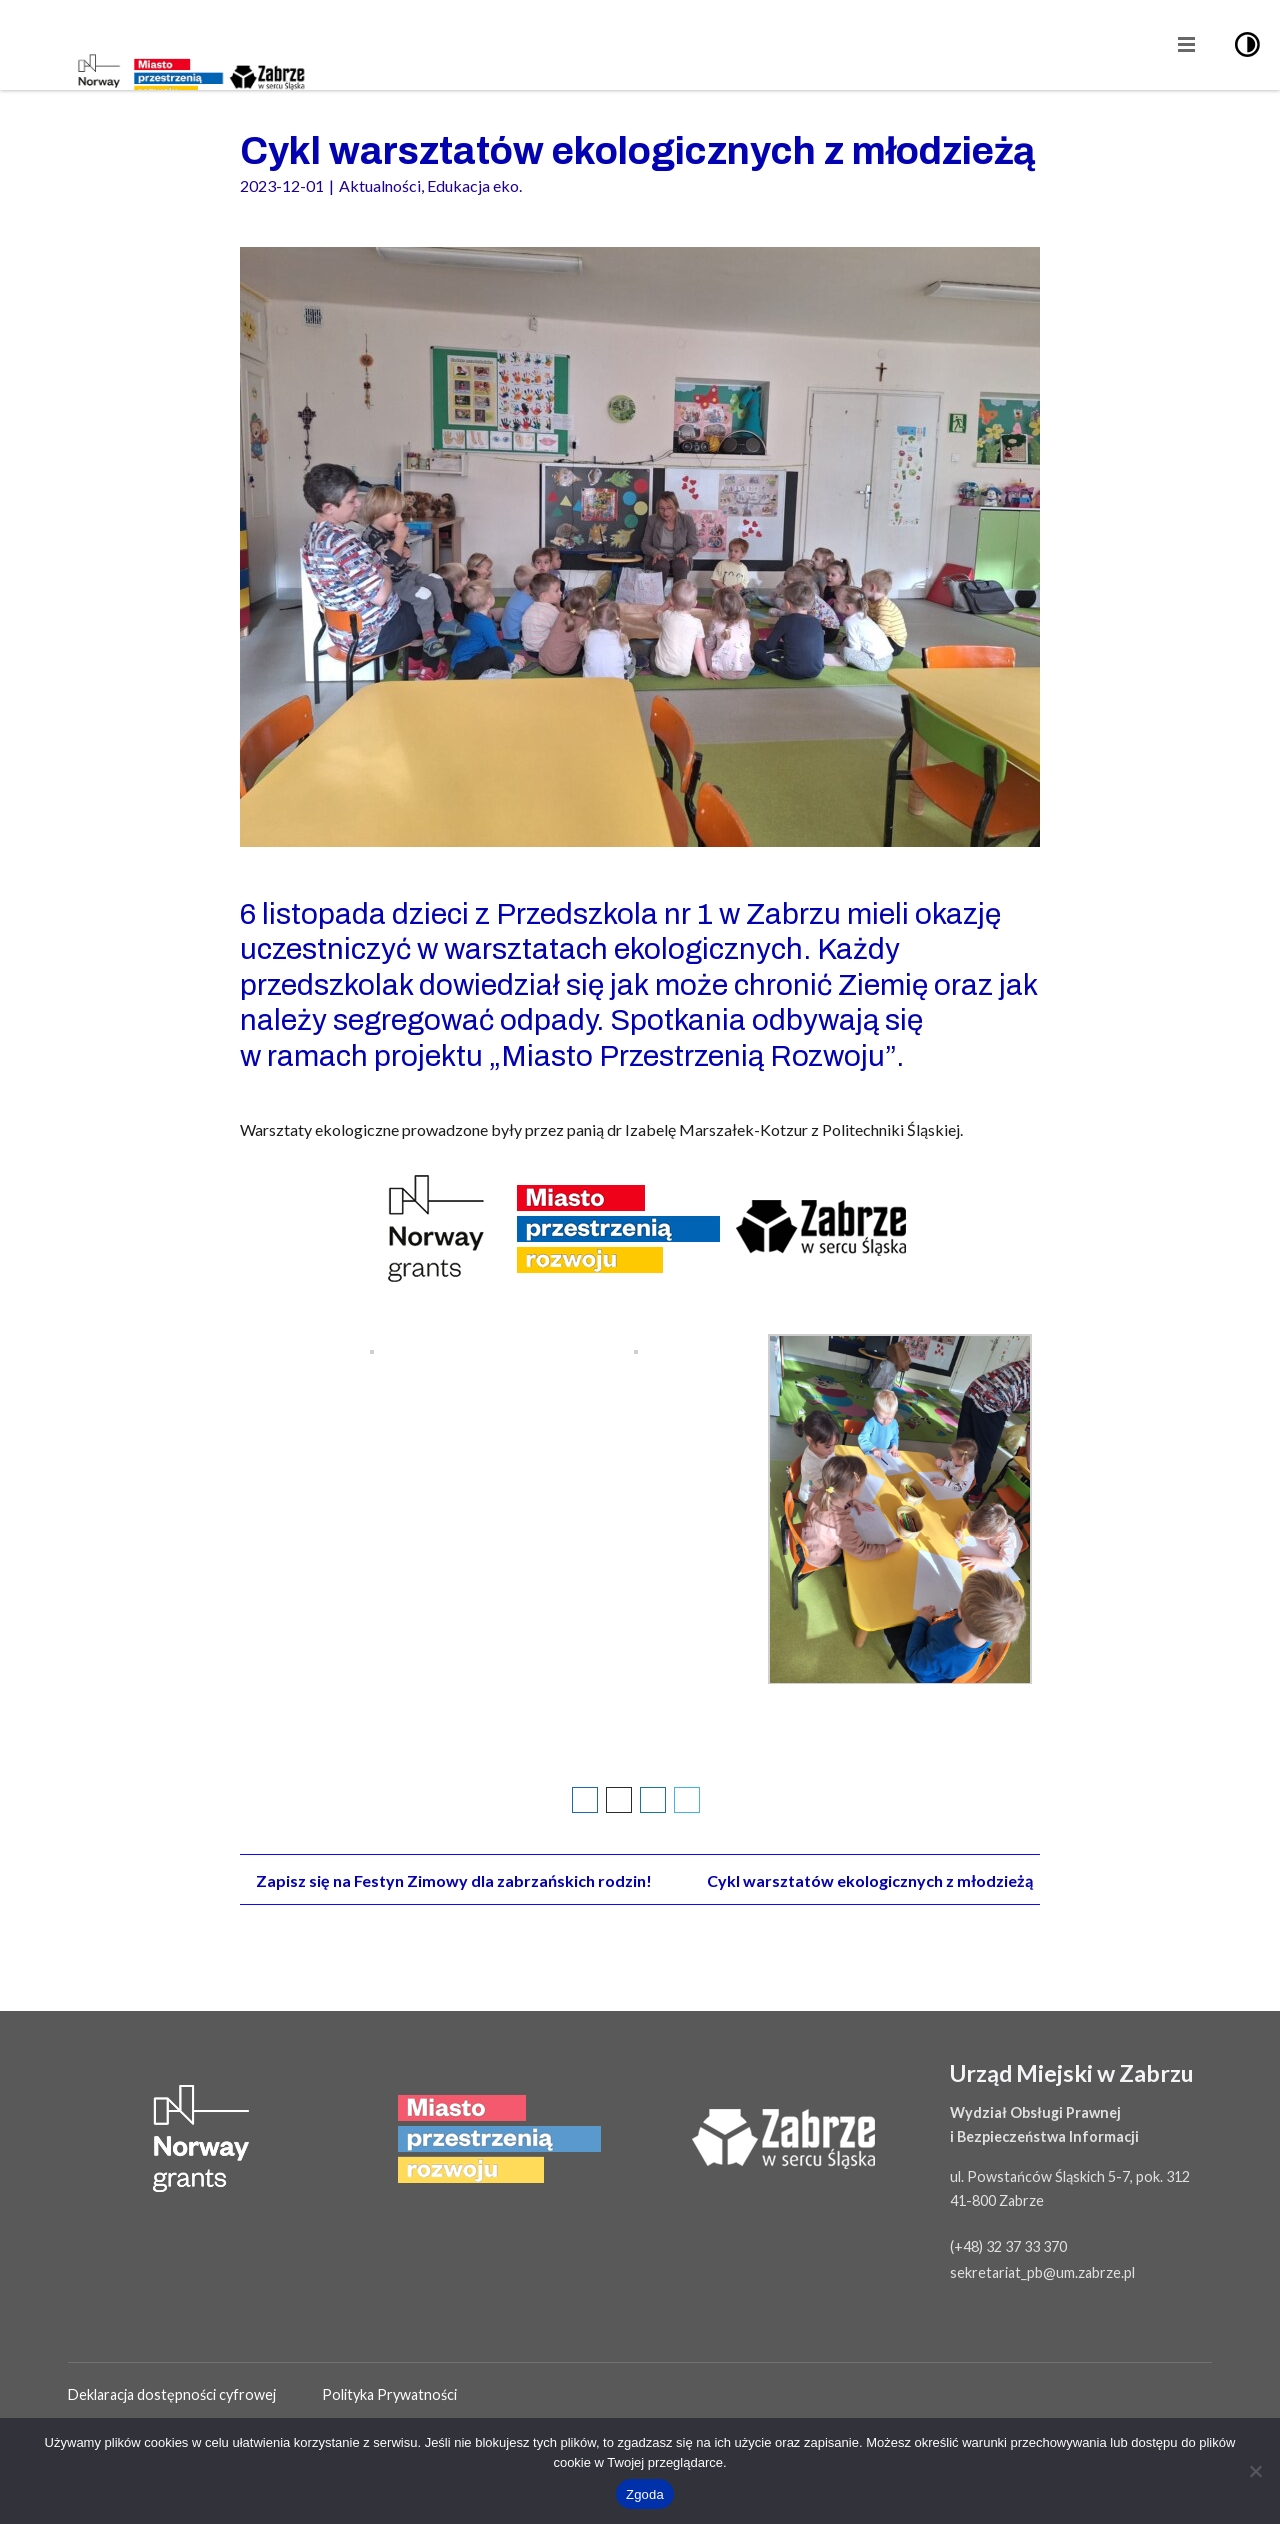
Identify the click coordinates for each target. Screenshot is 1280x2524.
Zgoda (645, 2494)
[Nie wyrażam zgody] (1255, 2471)
